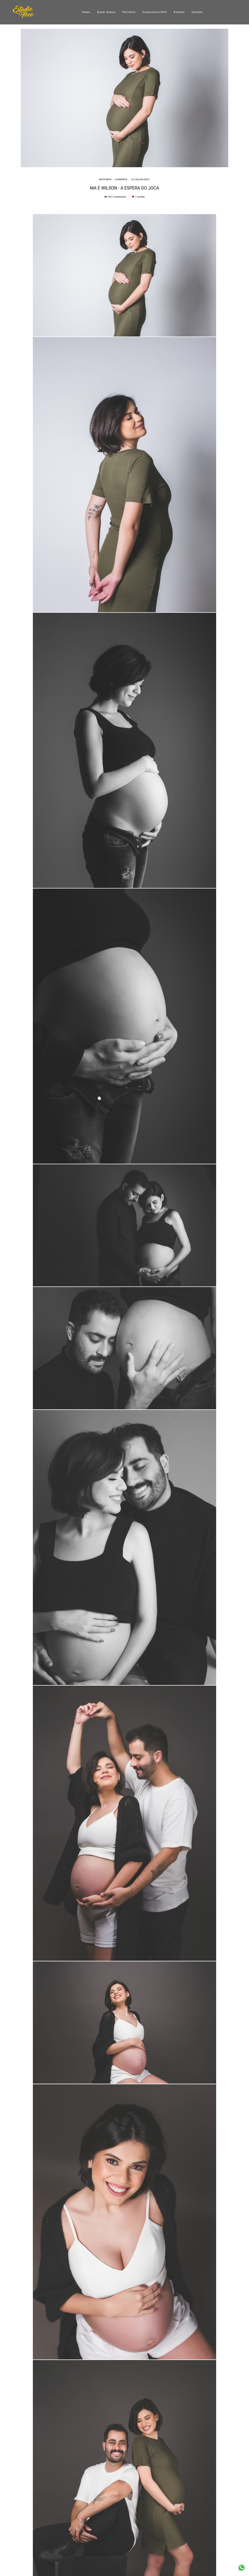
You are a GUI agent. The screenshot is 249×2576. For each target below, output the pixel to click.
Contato (197, 12)
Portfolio (129, 12)
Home (86, 12)
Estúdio (179, 12)
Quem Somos (106, 12)
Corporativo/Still (154, 12)
